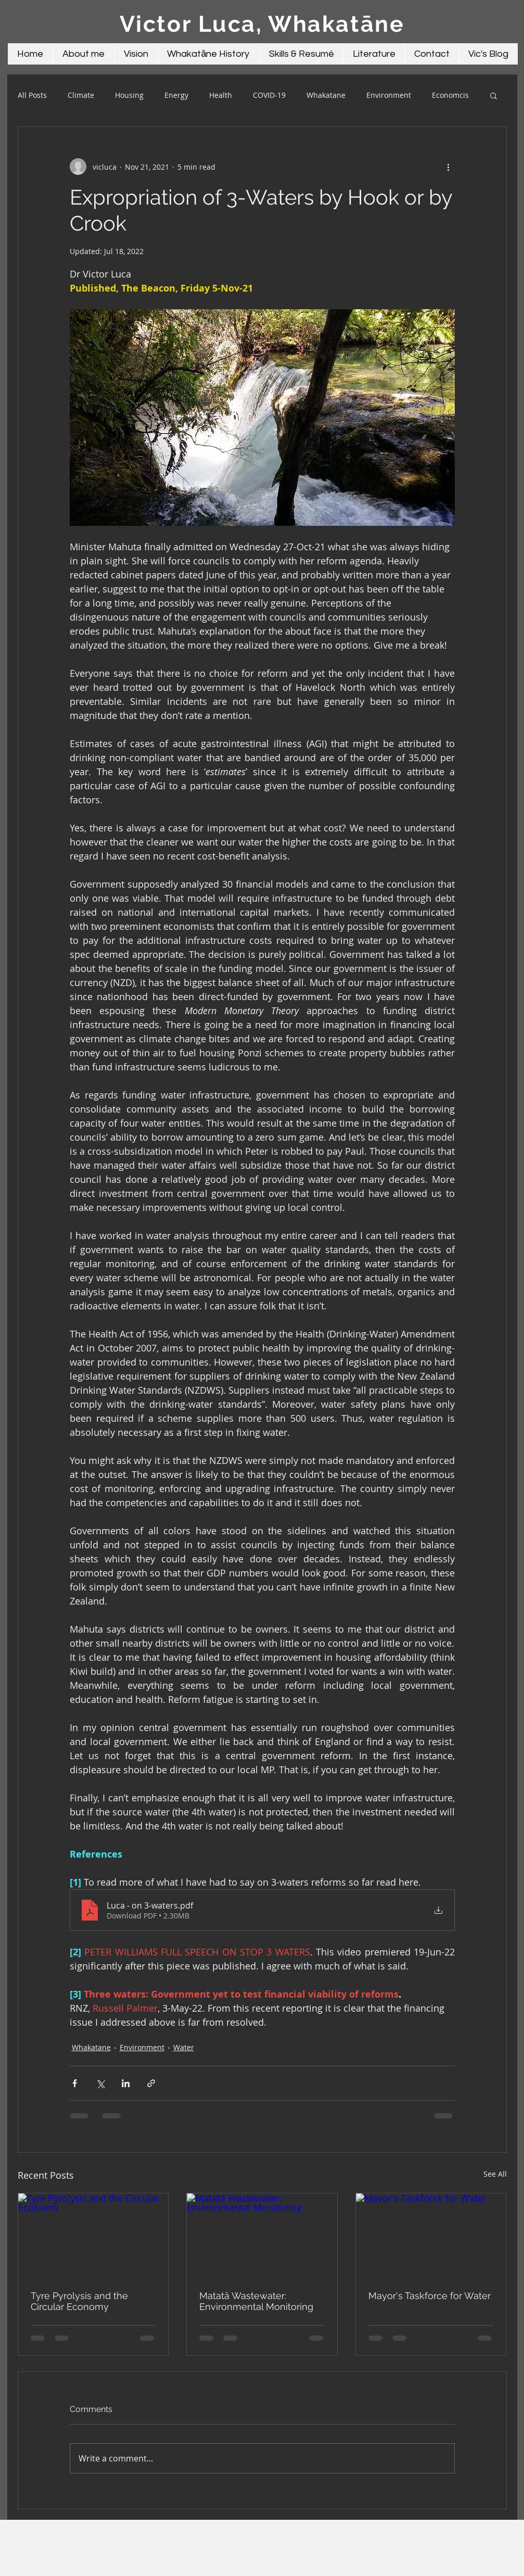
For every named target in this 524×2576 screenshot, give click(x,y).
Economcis (450, 95)
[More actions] (448, 166)
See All (495, 2174)
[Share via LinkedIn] (126, 2083)
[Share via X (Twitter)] (100, 2083)
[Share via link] (151, 2083)
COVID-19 (269, 95)
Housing (129, 95)
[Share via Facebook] (75, 2083)
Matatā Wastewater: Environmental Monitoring (256, 2301)
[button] (494, 95)
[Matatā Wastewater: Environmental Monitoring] (262, 2235)
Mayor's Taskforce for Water (429, 2295)
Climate (81, 95)
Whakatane (326, 95)
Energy (176, 95)
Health (220, 95)
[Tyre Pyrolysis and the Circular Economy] (93, 2235)
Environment (388, 95)
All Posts (32, 95)
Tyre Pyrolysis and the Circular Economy (79, 2301)
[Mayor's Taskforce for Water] (431, 2235)
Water (183, 2047)
